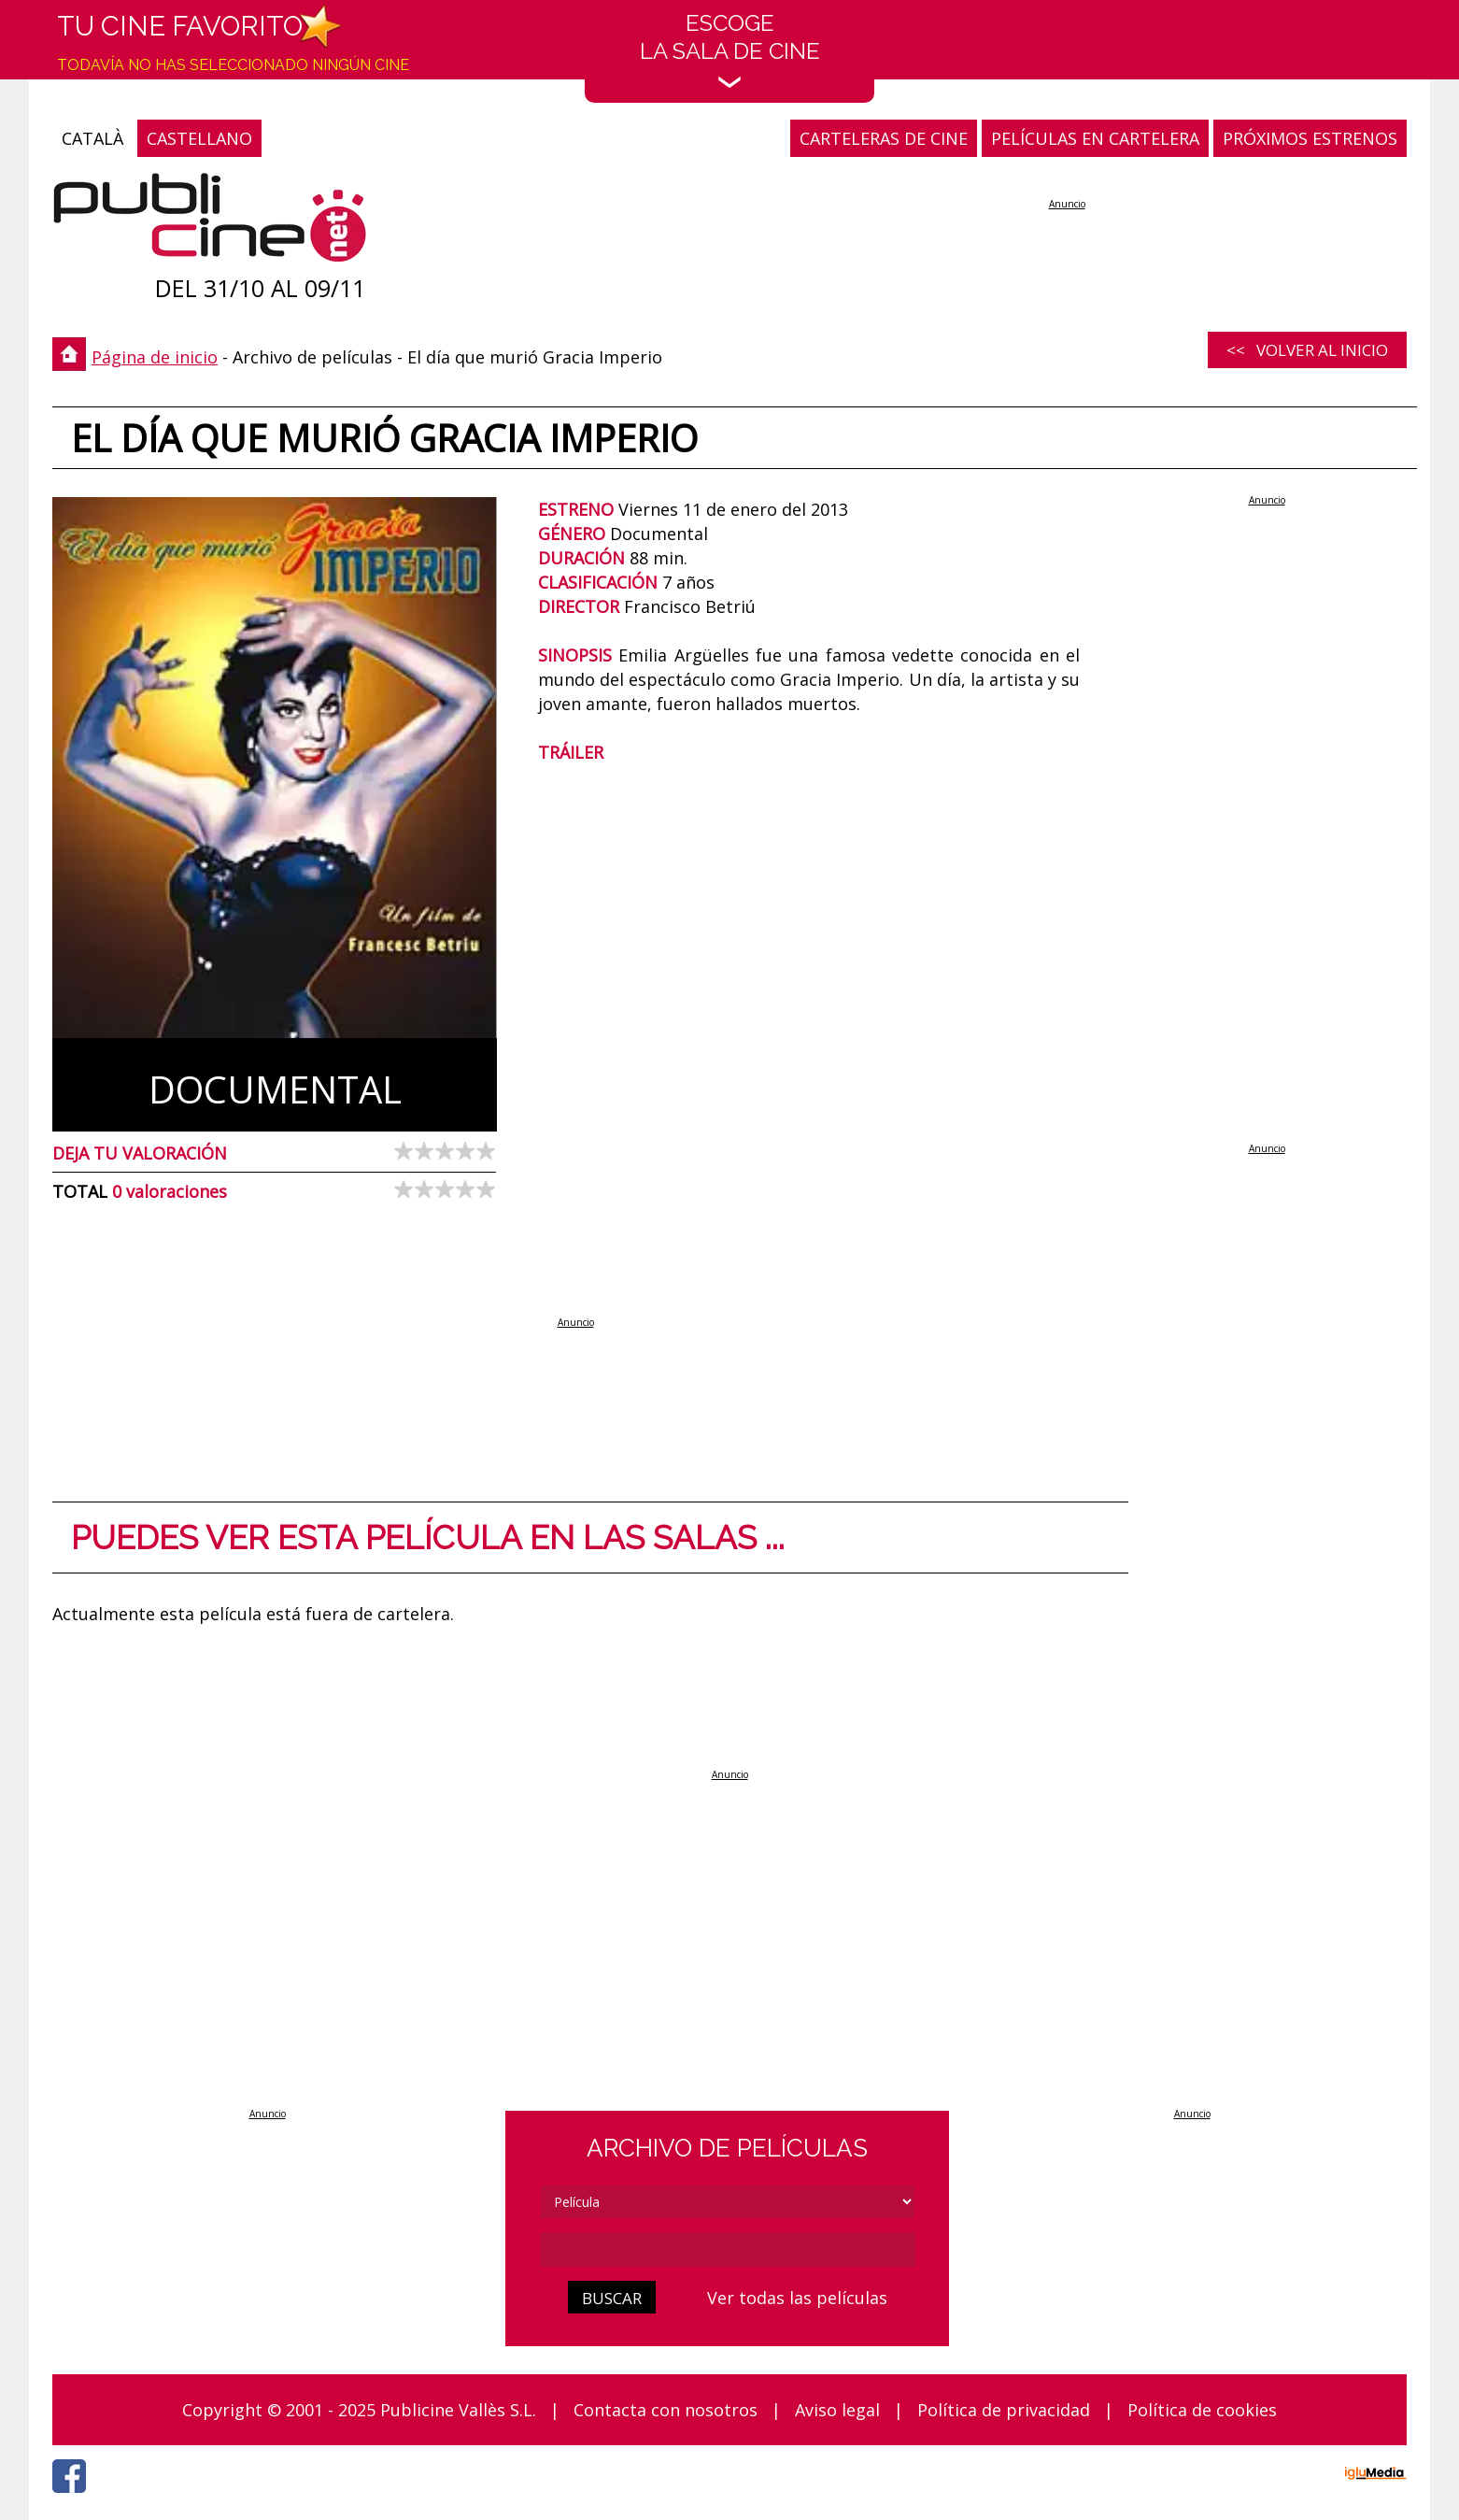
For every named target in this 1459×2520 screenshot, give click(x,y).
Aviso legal (837, 2410)
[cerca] (727, 2249)
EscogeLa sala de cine (730, 49)
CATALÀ (92, 138)
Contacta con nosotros (666, 2410)
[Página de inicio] (209, 222)
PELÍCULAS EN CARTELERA (1095, 138)
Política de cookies (1202, 2410)
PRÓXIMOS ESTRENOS (1310, 138)
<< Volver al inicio (1307, 350)
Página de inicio (155, 357)
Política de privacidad (1003, 2410)
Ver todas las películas (797, 2297)
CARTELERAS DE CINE (884, 138)
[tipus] (727, 2201)
